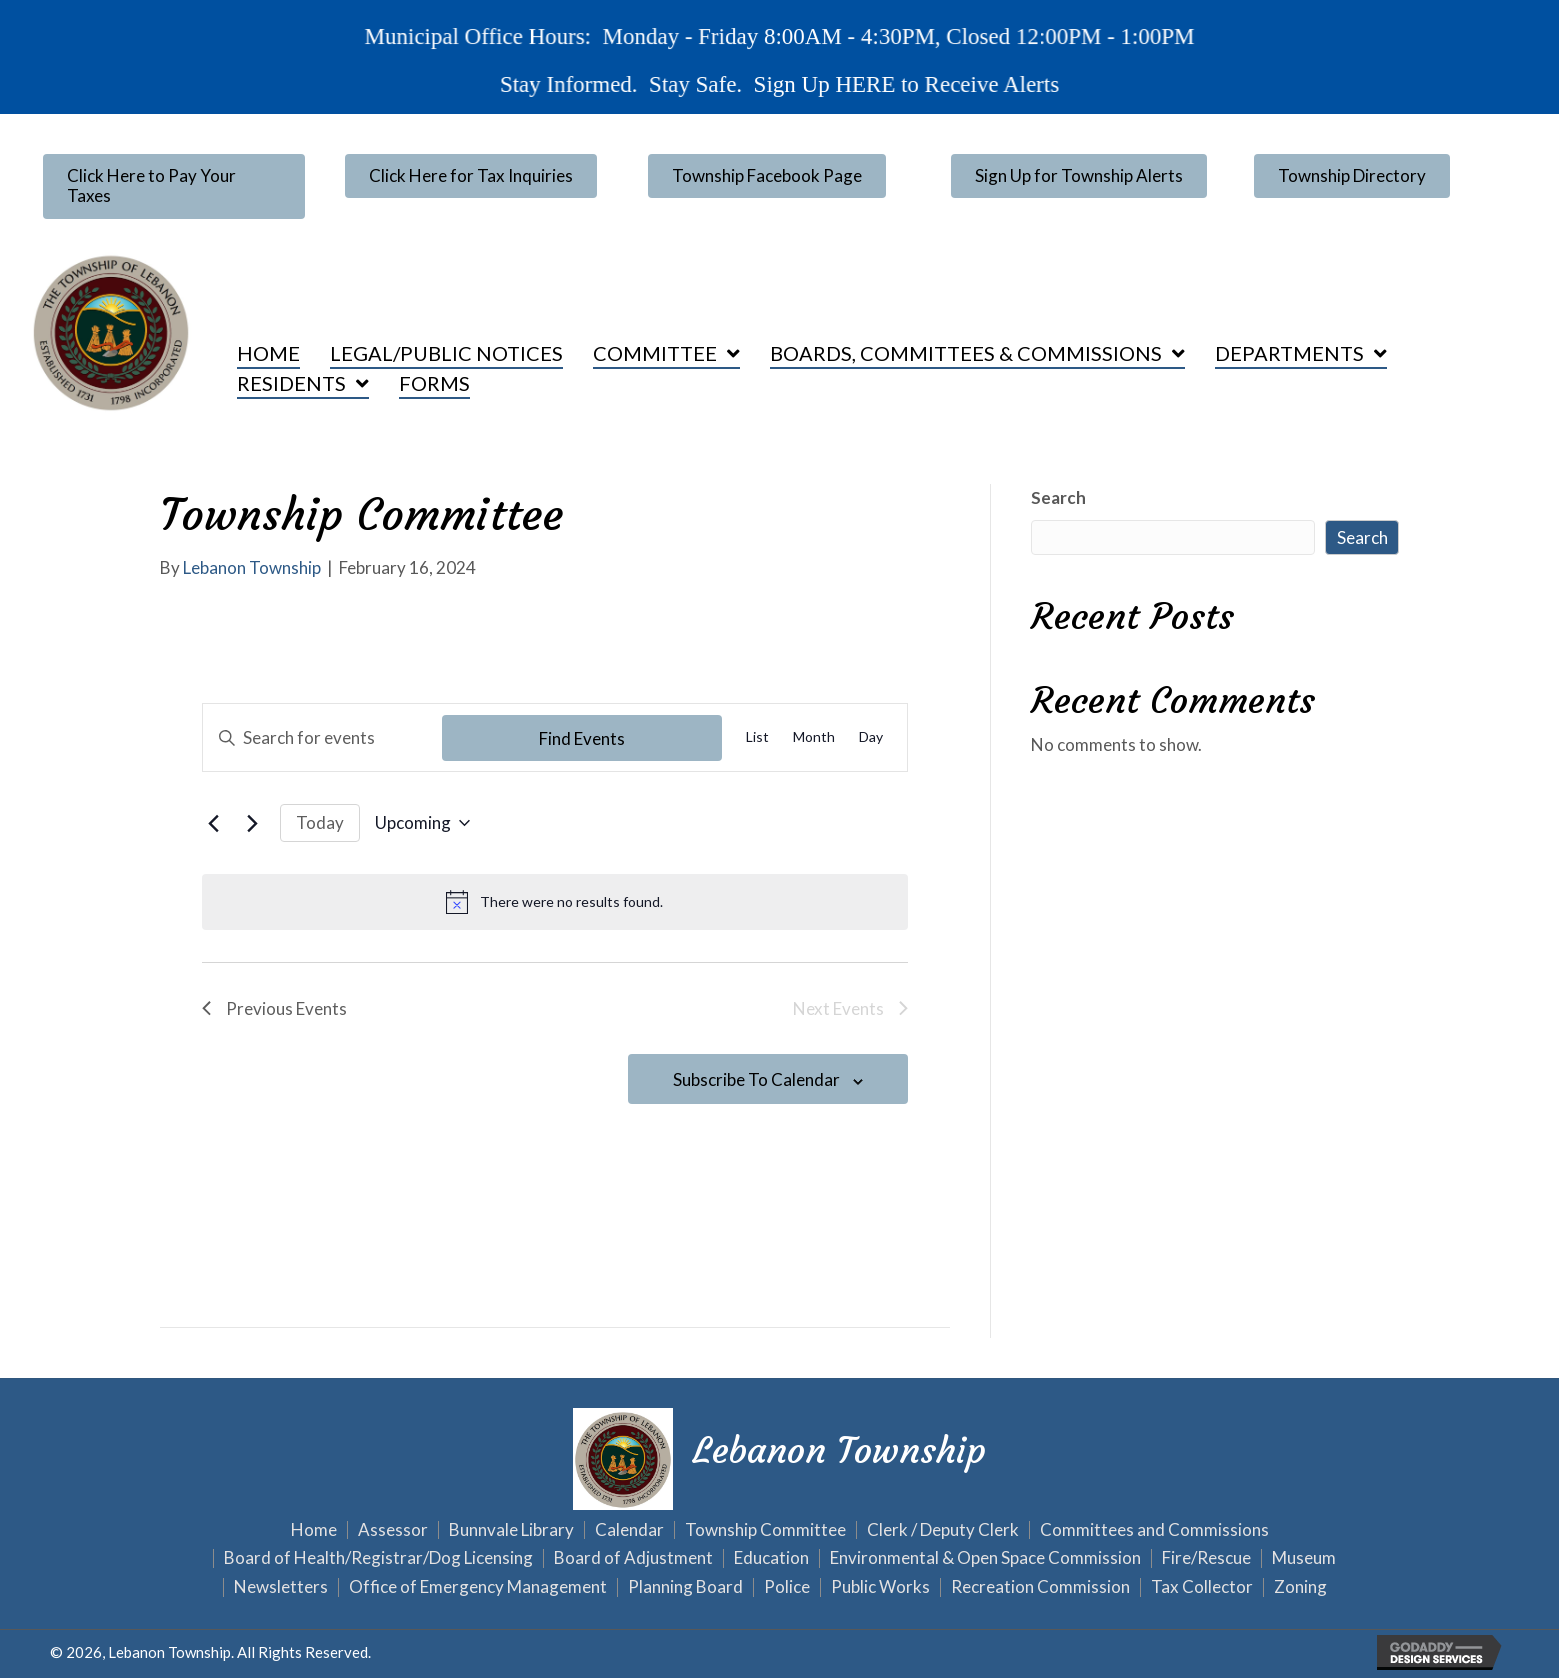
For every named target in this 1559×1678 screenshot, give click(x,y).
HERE (861, 83)
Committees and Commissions (1154, 1530)
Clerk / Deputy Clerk (943, 1530)
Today (320, 822)
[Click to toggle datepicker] (422, 823)
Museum (1304, 1558)
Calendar (629, 1530)
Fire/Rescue (1206, 1558)
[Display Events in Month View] (814, 738)
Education (771, 1558)
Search (1058, 497)
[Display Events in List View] (757, 738)
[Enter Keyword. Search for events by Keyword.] (323, 738)
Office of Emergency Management (478, 1587)
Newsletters (281, 1587)
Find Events (582, 738)
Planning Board (685, 1587)
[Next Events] (253, 823)
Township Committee (765, 1530)
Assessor (393, 1530)
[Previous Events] (214, 823)
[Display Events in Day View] (871, 738)
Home (314, 1530)
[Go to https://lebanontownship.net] (780, 1456)
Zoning (1300, 1587)
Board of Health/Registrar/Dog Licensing (378, 1558)
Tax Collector (1202, 1587)
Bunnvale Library (511, 1530)
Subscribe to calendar (756, 1079)
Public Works (880, 1587)
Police (787, 1587)
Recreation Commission (1040, 1587)
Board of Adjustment (633, 1558)
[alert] (555, 902)
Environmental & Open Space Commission (985, 1558)
